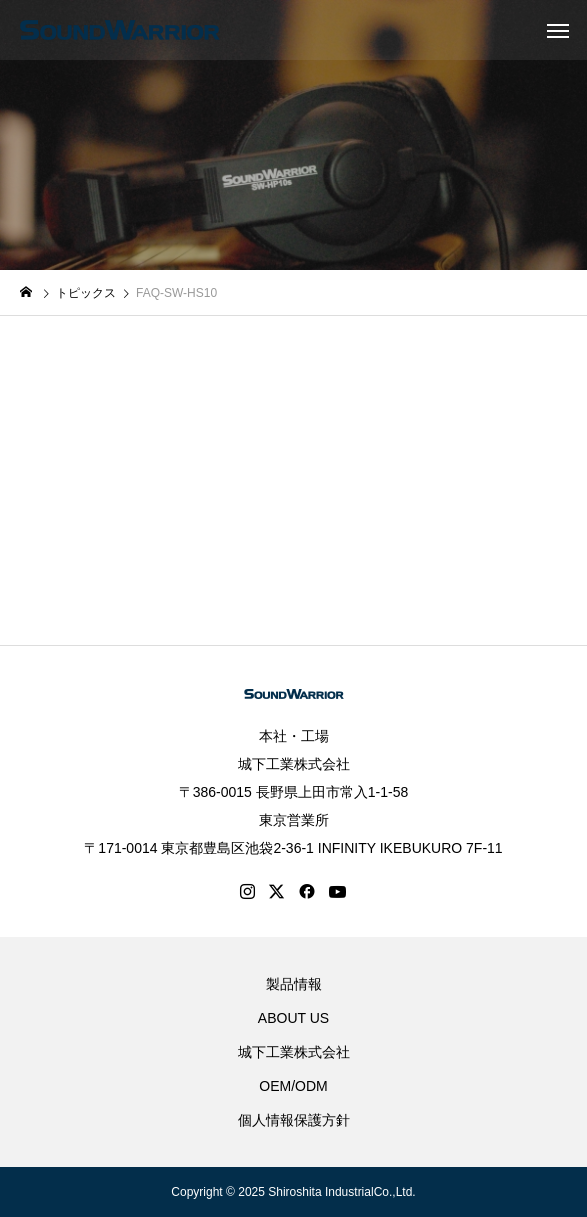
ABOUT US (293, 1018)
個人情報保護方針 (294, 1120)
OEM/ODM (293, 1086)
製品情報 (294, 984)
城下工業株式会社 (294, 764)
